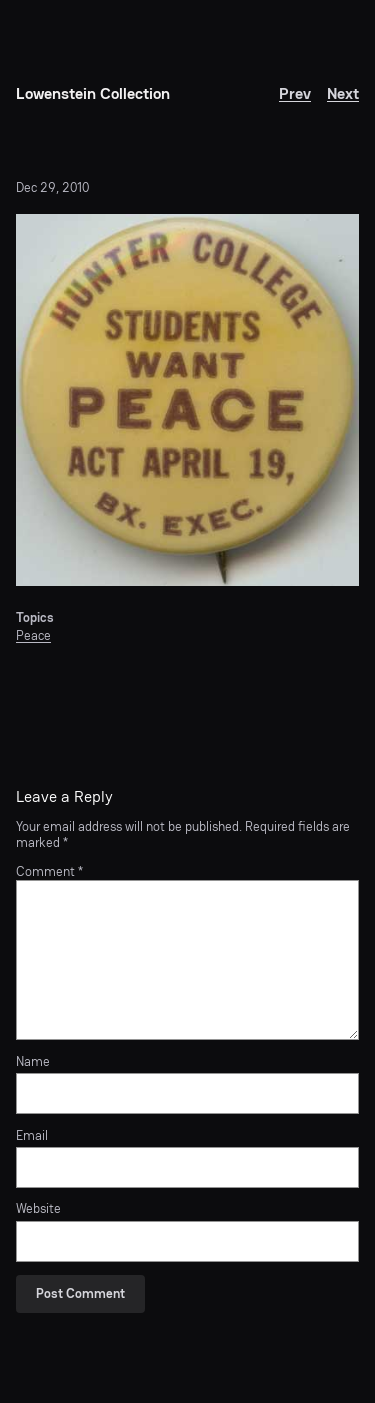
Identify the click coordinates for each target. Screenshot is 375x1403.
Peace (33, 635)
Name (33, 1062)
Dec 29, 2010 (52, 187)
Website (38, 1209)
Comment (49, 871)
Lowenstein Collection (93, 93)
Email (32, 1136)
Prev (295, 93)
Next (343, 93)
